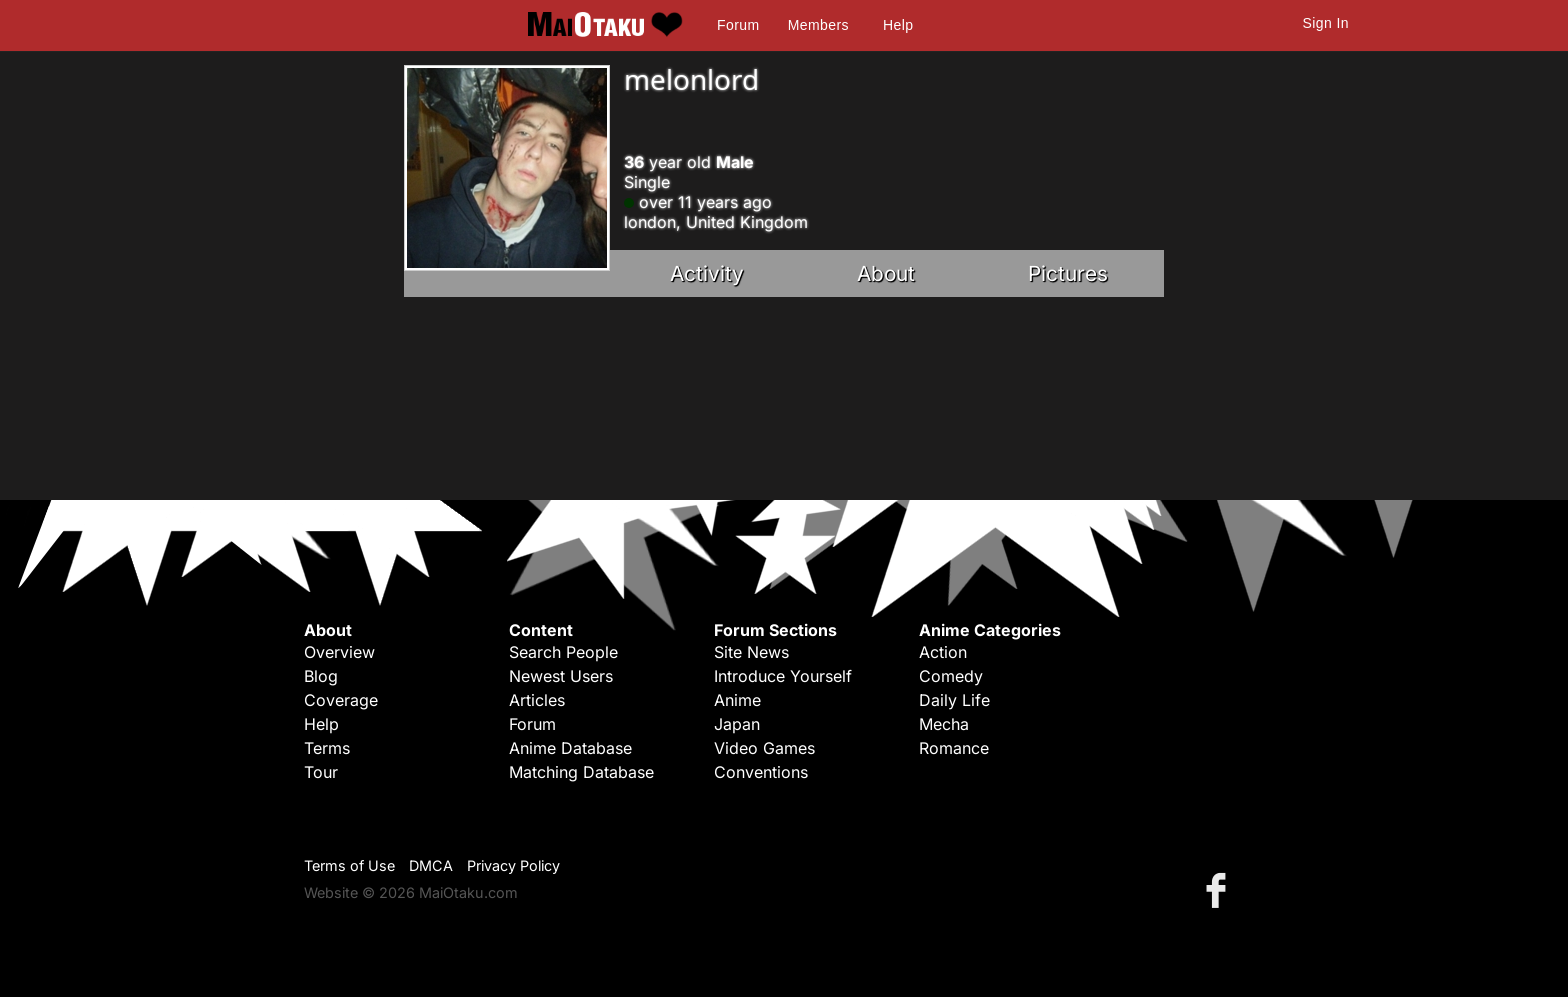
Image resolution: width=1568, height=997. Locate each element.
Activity (707, 273)
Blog (321, 676)
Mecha (944, 724)
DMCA (431, 865)
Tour (321, 772)
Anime (737, 700)
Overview (339, 652)
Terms (327, 748)
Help (898, 25)
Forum (738, 25)
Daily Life (954, 700)
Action (943, 652)
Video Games (764, 748)
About (886, 273)
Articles (537, 700)
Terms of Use (349, 865)
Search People (563, 652)
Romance (954, 748)
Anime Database (570, 748)
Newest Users (561, 676)
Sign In (1326, 23)
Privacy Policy (513, 865)
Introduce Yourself (783, 676)
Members (818, 25)
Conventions (761, 772)
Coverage (341, 700)
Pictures (1068, 273)
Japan (737, 724)
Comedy (951, 676)
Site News (751, 652)
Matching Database (581, 772)
